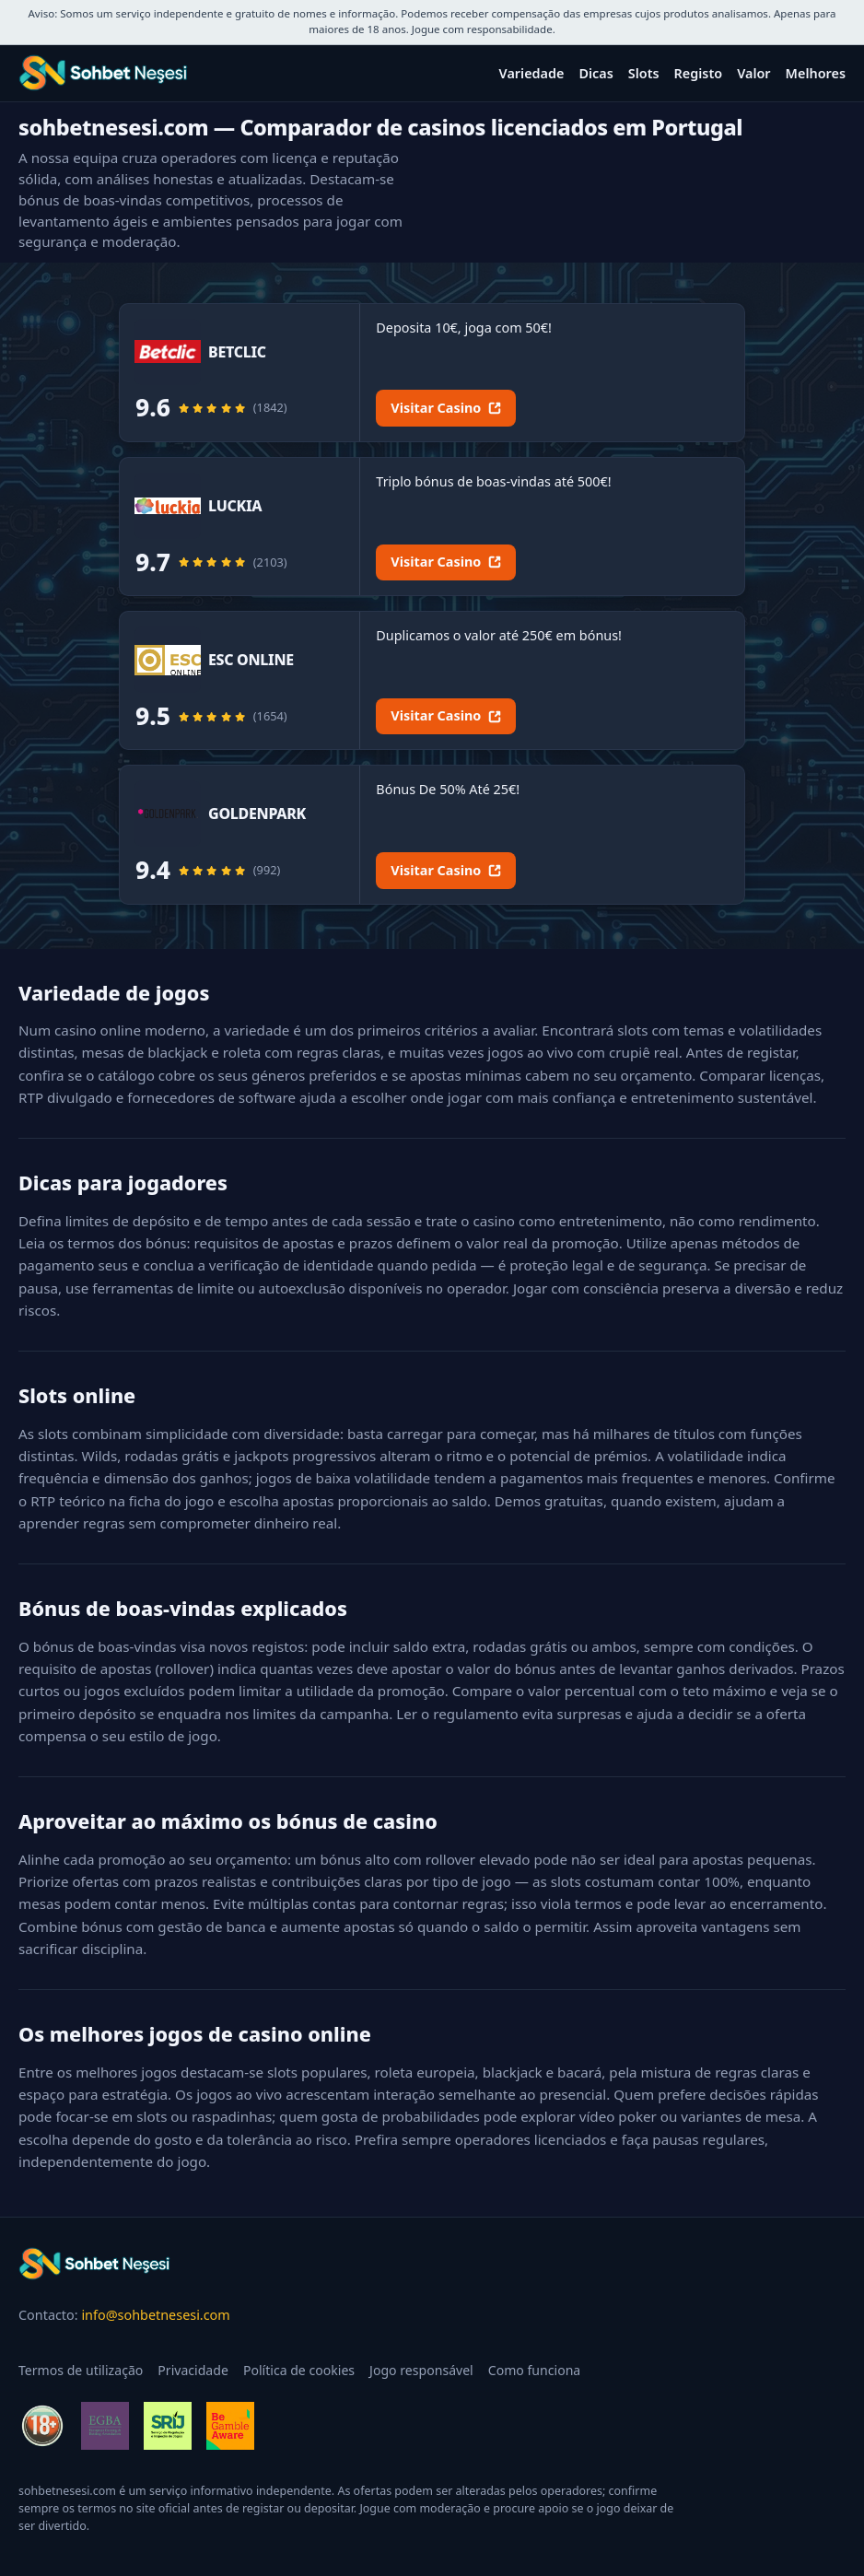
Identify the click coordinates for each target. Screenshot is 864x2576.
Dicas (595, 73)
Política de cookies (299, 2370)
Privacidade (193, 2370)
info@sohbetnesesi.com (155, 2315)
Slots (644, 73)
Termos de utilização (80, 2370)
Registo (698, 73)
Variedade (532, 73)
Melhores (816, 73)
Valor (753, 73)
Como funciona (534, 2370)
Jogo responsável (421, 2370)
